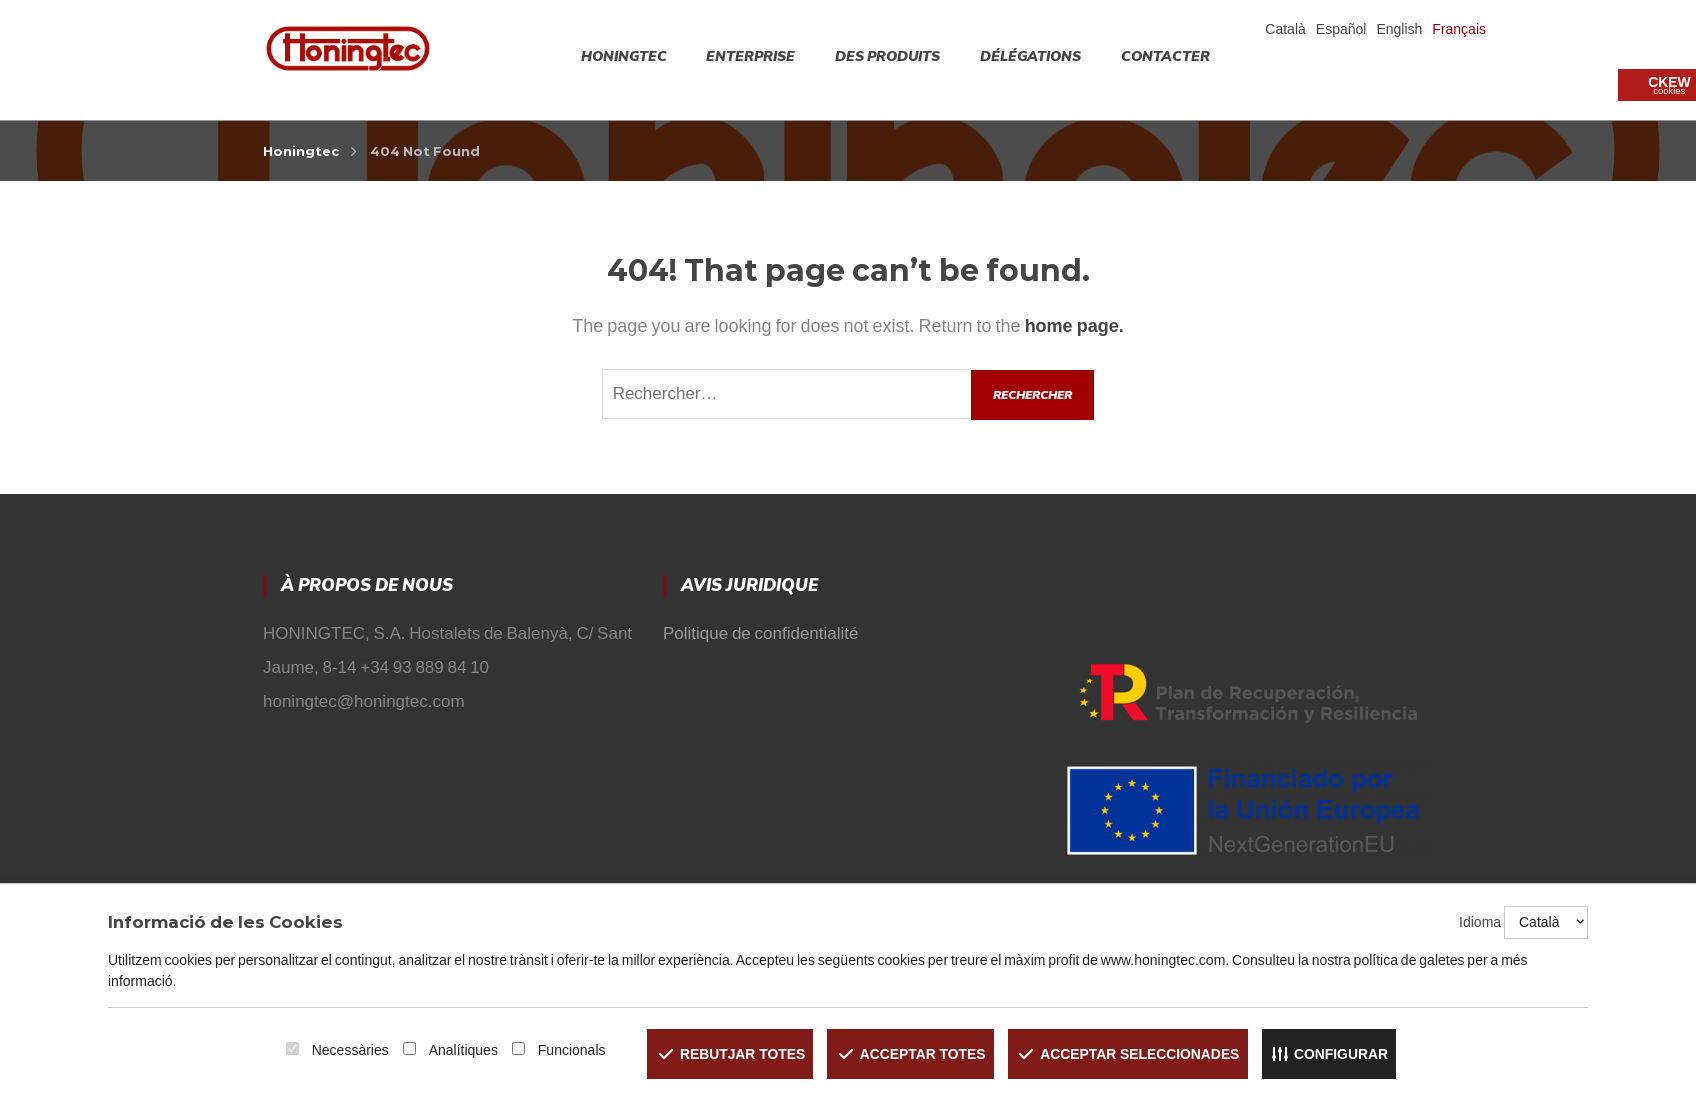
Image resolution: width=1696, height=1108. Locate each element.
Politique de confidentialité (761, 633)
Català (1285, 29)
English (1399, 29)
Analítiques (459, 1050)
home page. (1074, 326)
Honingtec (301, 151)
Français (1459, 29)
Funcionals (568, 1050)
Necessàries (346, 1050)
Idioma (1480, 923)
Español (1341, 29)
